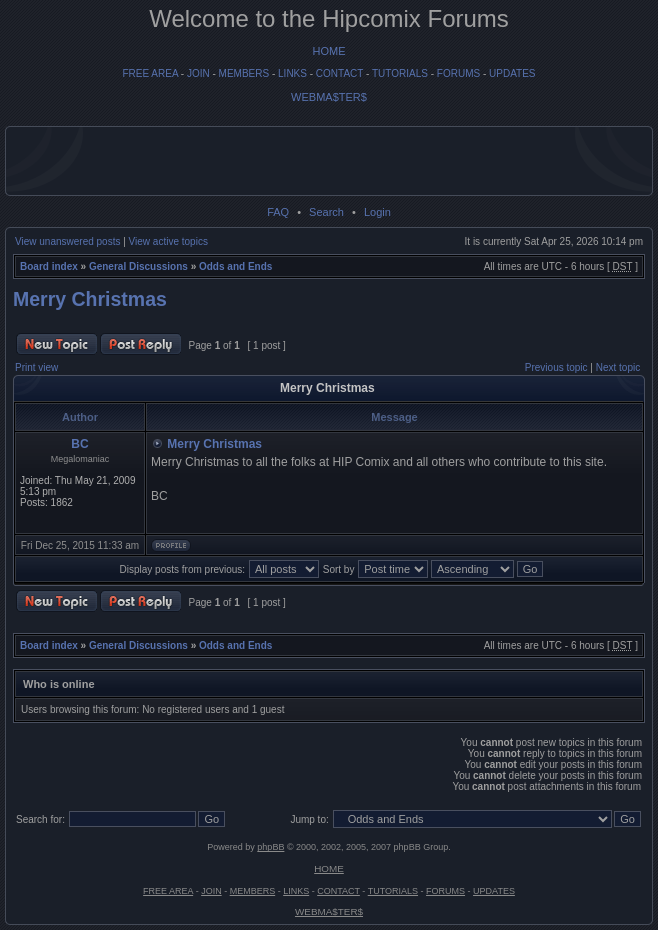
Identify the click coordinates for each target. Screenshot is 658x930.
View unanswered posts (67, 241)
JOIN (198, 73)
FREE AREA (150, 73)
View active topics (168, 241)
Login (377, 212)
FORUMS (458, 73)
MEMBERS (244, 73)
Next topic (618, 367)
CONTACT (339, 73)
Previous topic (556, 367)
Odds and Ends (235, 266)
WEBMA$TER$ (329, 97)
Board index (49, 266)
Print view (36, 367)
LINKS (292, 73)
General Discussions (138, 266)
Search (326, 212)
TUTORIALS (400, 73)
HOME (329, 51)
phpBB (270, 847)
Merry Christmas (90, 299)
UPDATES (512, 73)
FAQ (278, 212)
